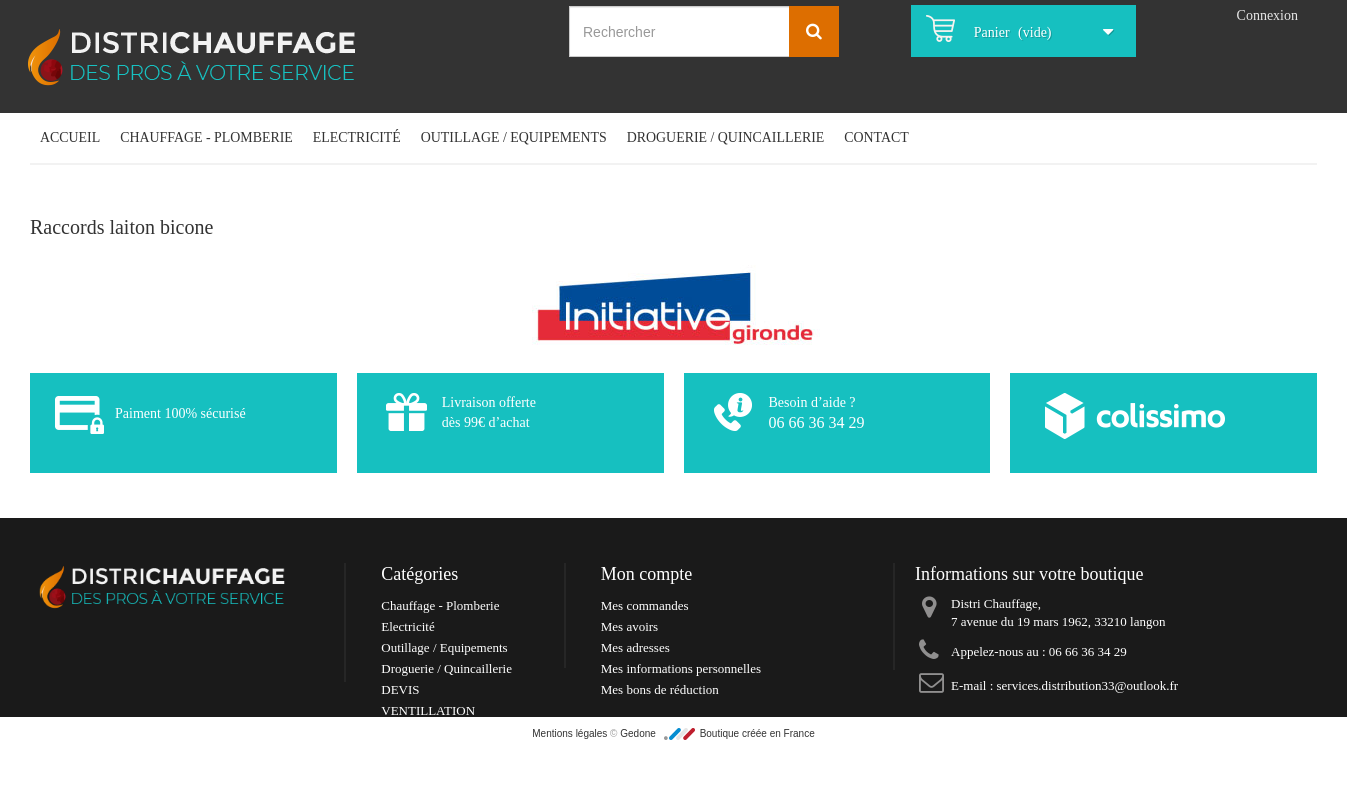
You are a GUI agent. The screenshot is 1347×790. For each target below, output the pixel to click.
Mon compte (647, 574)
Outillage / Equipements (514, 137)
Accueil (70, 137)
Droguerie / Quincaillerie (726, 137)
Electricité (357, 137)
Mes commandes (645, 605)
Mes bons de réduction (660, 689)
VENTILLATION (428, 710)
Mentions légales (571, 782)
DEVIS (400, 689)
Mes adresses (635, 647)
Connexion (1267, 15)
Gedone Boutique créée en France (717, 782)
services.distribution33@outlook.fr (1088, 685)
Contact (876, 137)
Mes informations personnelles (681, 668)
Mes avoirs (629, 626)
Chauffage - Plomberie (206, 137)
